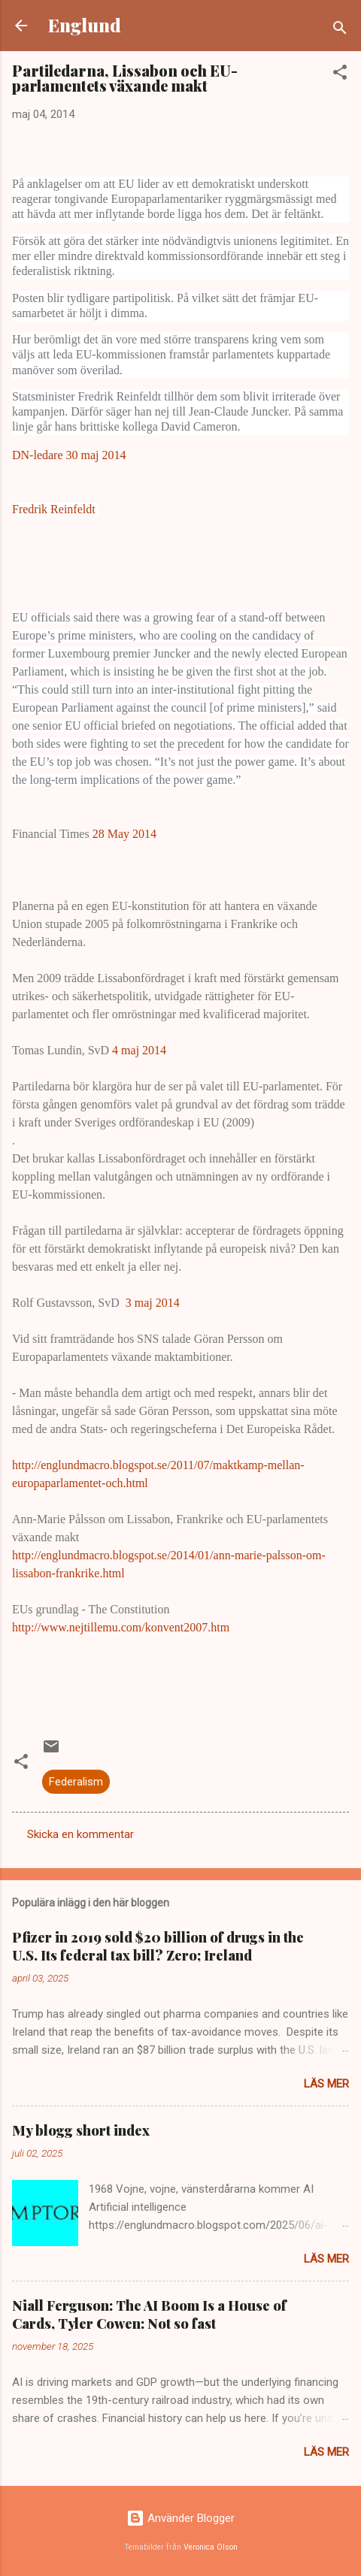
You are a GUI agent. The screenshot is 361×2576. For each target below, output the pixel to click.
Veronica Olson (211, 2547)
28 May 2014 (124, 833)
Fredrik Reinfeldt (55, 509)
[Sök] (340, 30)
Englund (84, 25)
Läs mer (326, 2084)
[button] (340, 74)
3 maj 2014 (153, 1302)
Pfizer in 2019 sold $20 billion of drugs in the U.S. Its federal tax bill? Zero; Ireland (158, 1946)
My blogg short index (81, 2130)
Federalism (76, 1781)
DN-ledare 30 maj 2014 (69, 455)
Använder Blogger (180, 2518)
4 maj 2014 (139, 1050)
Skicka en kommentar (80, 1834)
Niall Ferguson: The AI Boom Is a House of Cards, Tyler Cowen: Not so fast (149, 2314)
